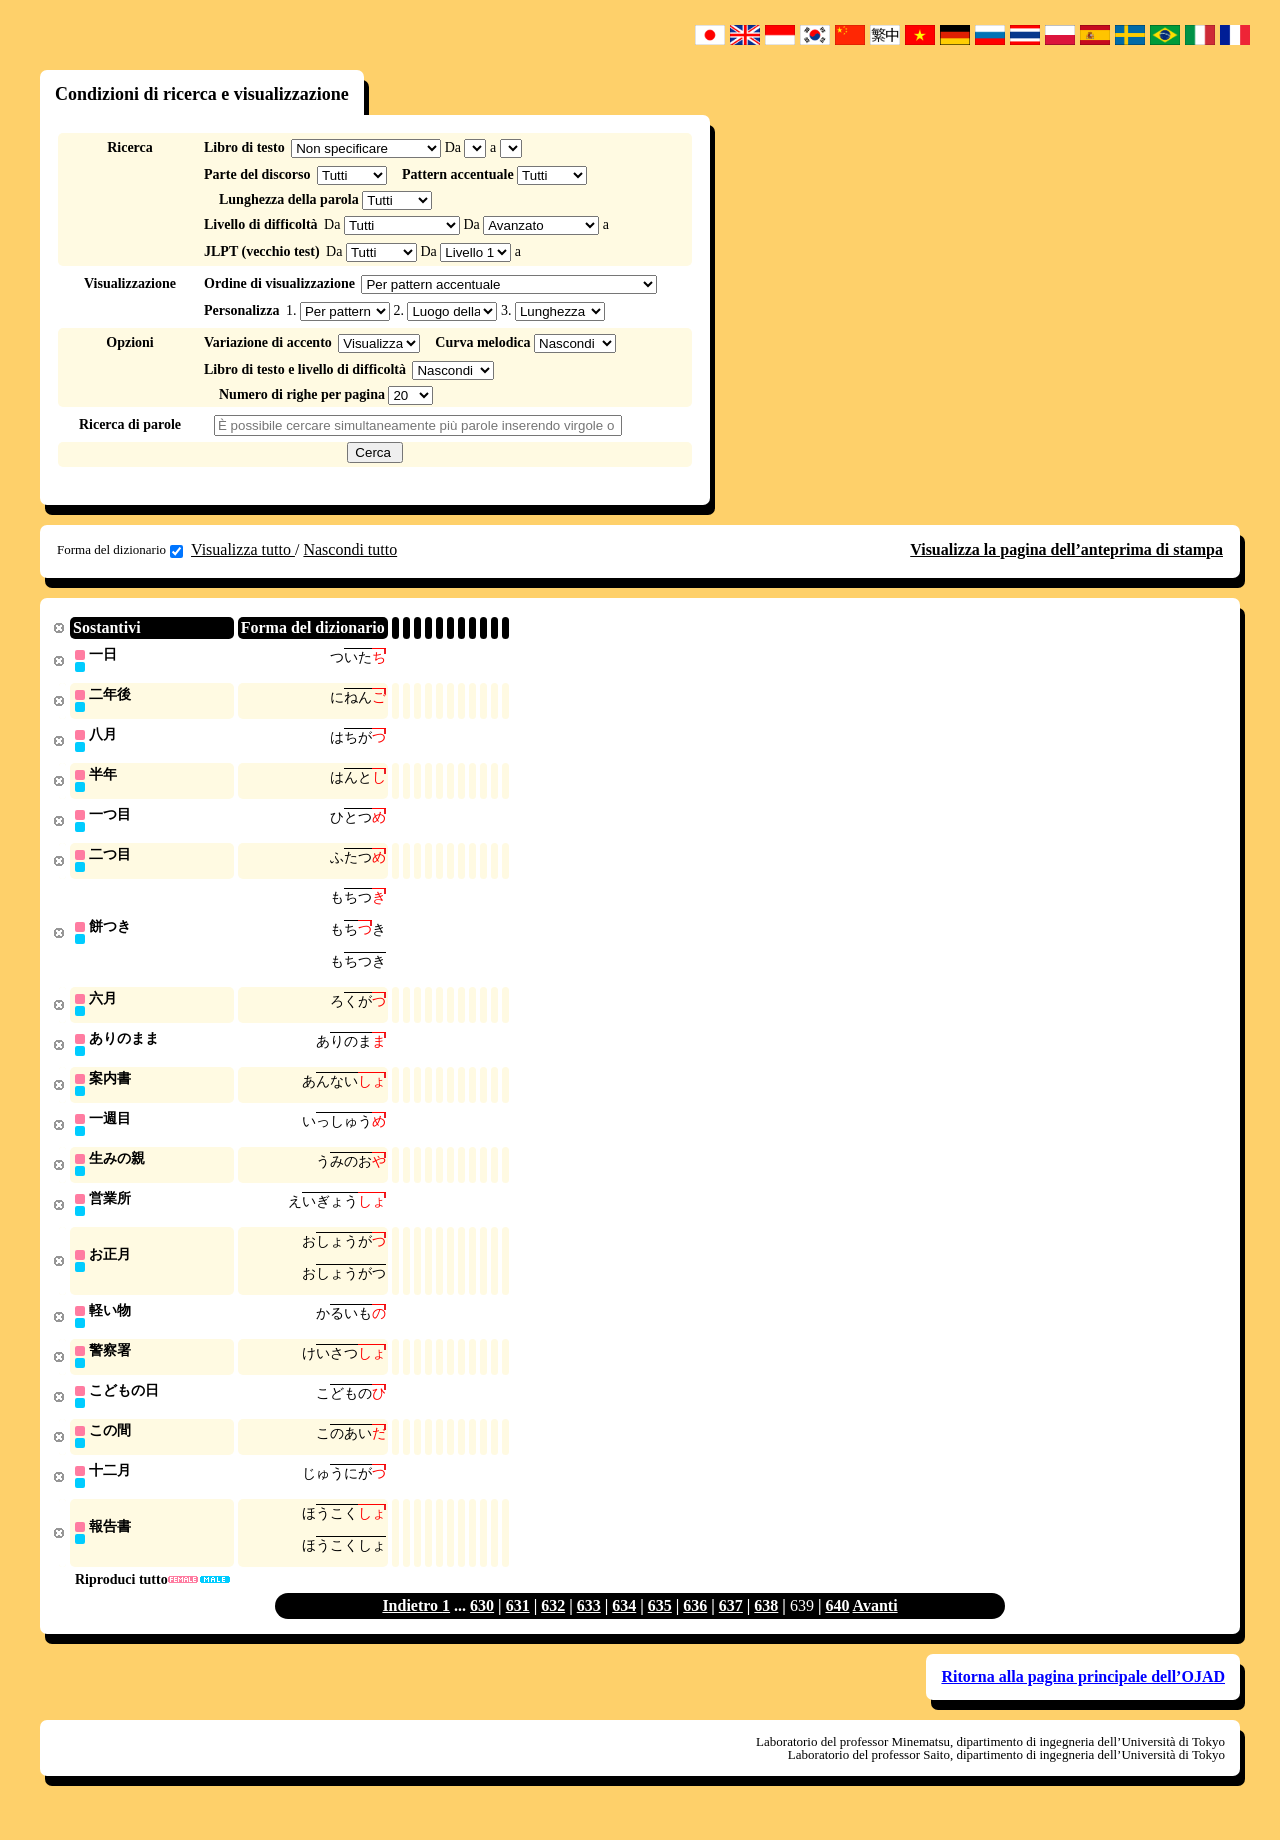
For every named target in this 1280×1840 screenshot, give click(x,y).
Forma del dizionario (120, 550)
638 (766, 1629)
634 (624, 1629)
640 (837, 1629)
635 (660, 1629)
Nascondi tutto (350, 549)
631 (518, 1629)
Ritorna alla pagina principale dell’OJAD (1083, 1700)
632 (553, 1629)
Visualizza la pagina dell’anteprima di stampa (1066, 549)
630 (482, 1629)
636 (695, 1629)
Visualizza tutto (243, 549)
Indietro (412, 1629)
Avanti (875, 1629)
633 (589, 1629)
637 (731, 1629)
